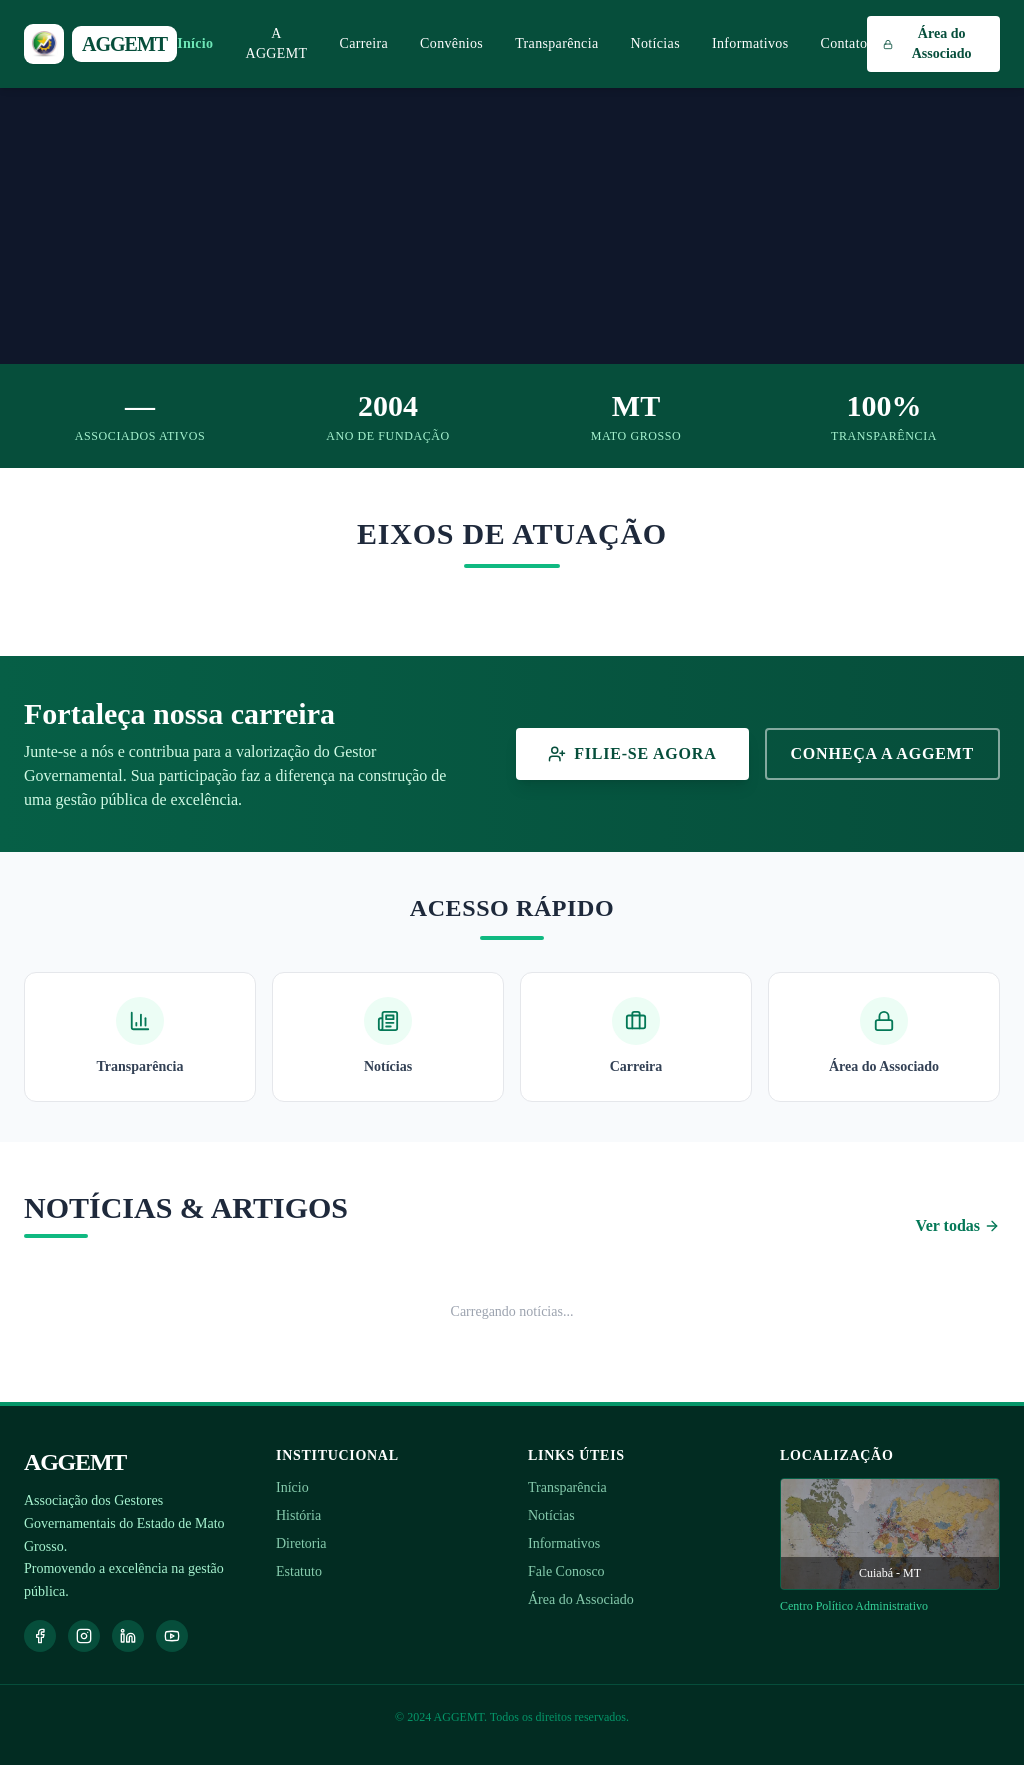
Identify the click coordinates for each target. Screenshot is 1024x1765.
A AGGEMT (276, 43)
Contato (843, 43)
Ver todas (958, 1225)
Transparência (556, 43)
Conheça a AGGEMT (883, 753)
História (298, 1515)
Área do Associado (581, 1599)
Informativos (750, 43)
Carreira (363, 43)
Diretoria (301, 1543)
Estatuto (299, 1571)
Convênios (451, 43)
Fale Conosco (566, 1571)
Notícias (654, 43)
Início (195, 43)
